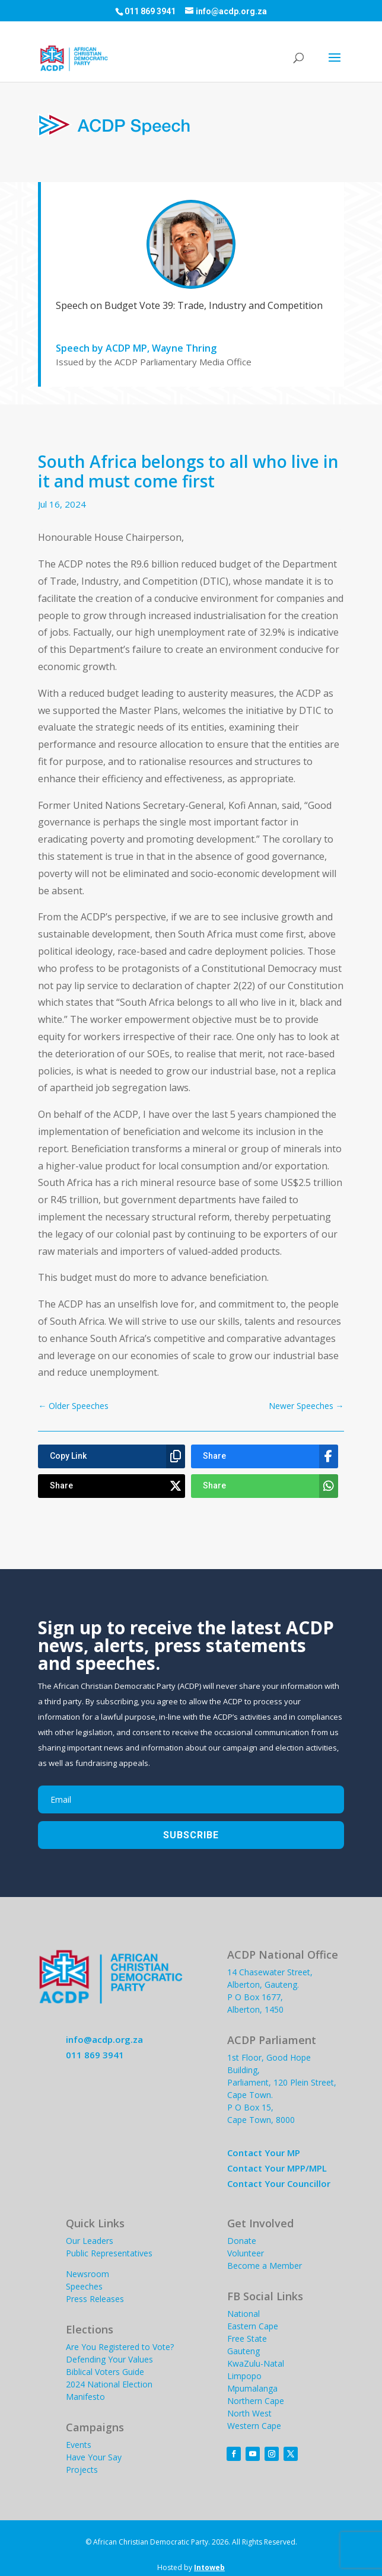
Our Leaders (89, 2240)
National (243, 2313)
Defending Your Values (109, 2359)
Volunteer (245, 2253)
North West (249, 2413)
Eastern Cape (252, 2326)
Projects (82, 2469)
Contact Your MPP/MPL (277, 2168)
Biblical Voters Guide (105, 2371)
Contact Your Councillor (278, 2183)
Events (78, 2444)
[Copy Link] (111, 1456)
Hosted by (191, 2567)
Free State (247, 2338)
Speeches (84, 2286)
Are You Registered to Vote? (120, 2346)
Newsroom (87, 2273)
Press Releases (95, 2298)
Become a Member (264, 2265)
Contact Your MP (263, 2153)
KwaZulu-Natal (255, 2363)
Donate (241, 2240)
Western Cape (254, 2425)
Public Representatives (109, 2253)
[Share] (264, 1456)
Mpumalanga (252, 2388)
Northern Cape (255, 2400)
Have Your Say (94, 2457)
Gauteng (243, 2351)
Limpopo (244, 2375)
